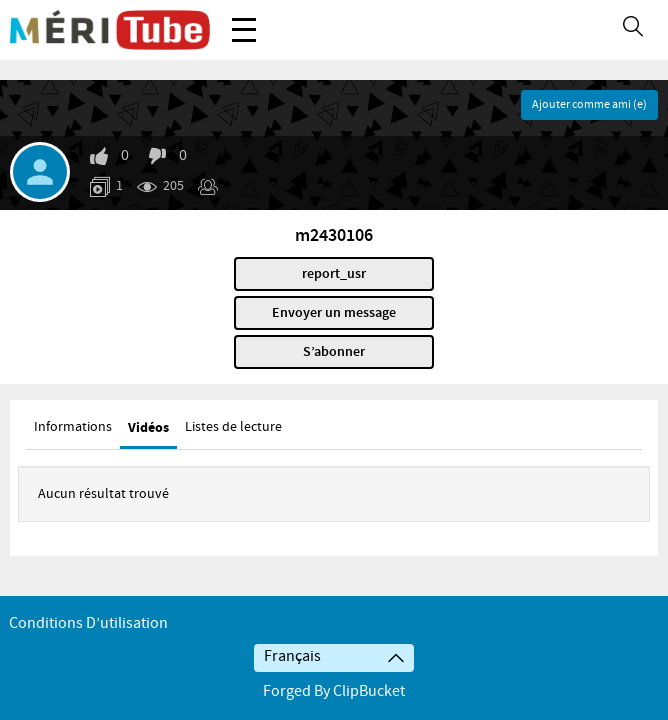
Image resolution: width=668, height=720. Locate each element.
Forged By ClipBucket (334, 691)
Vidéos (148, 427)
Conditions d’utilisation (88, 623)
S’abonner (334, 352)
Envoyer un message (334, 313)
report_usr (334, 274)
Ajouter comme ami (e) (589, 105)
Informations (73, 427)
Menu (244, 19)
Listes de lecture (233, 427)
